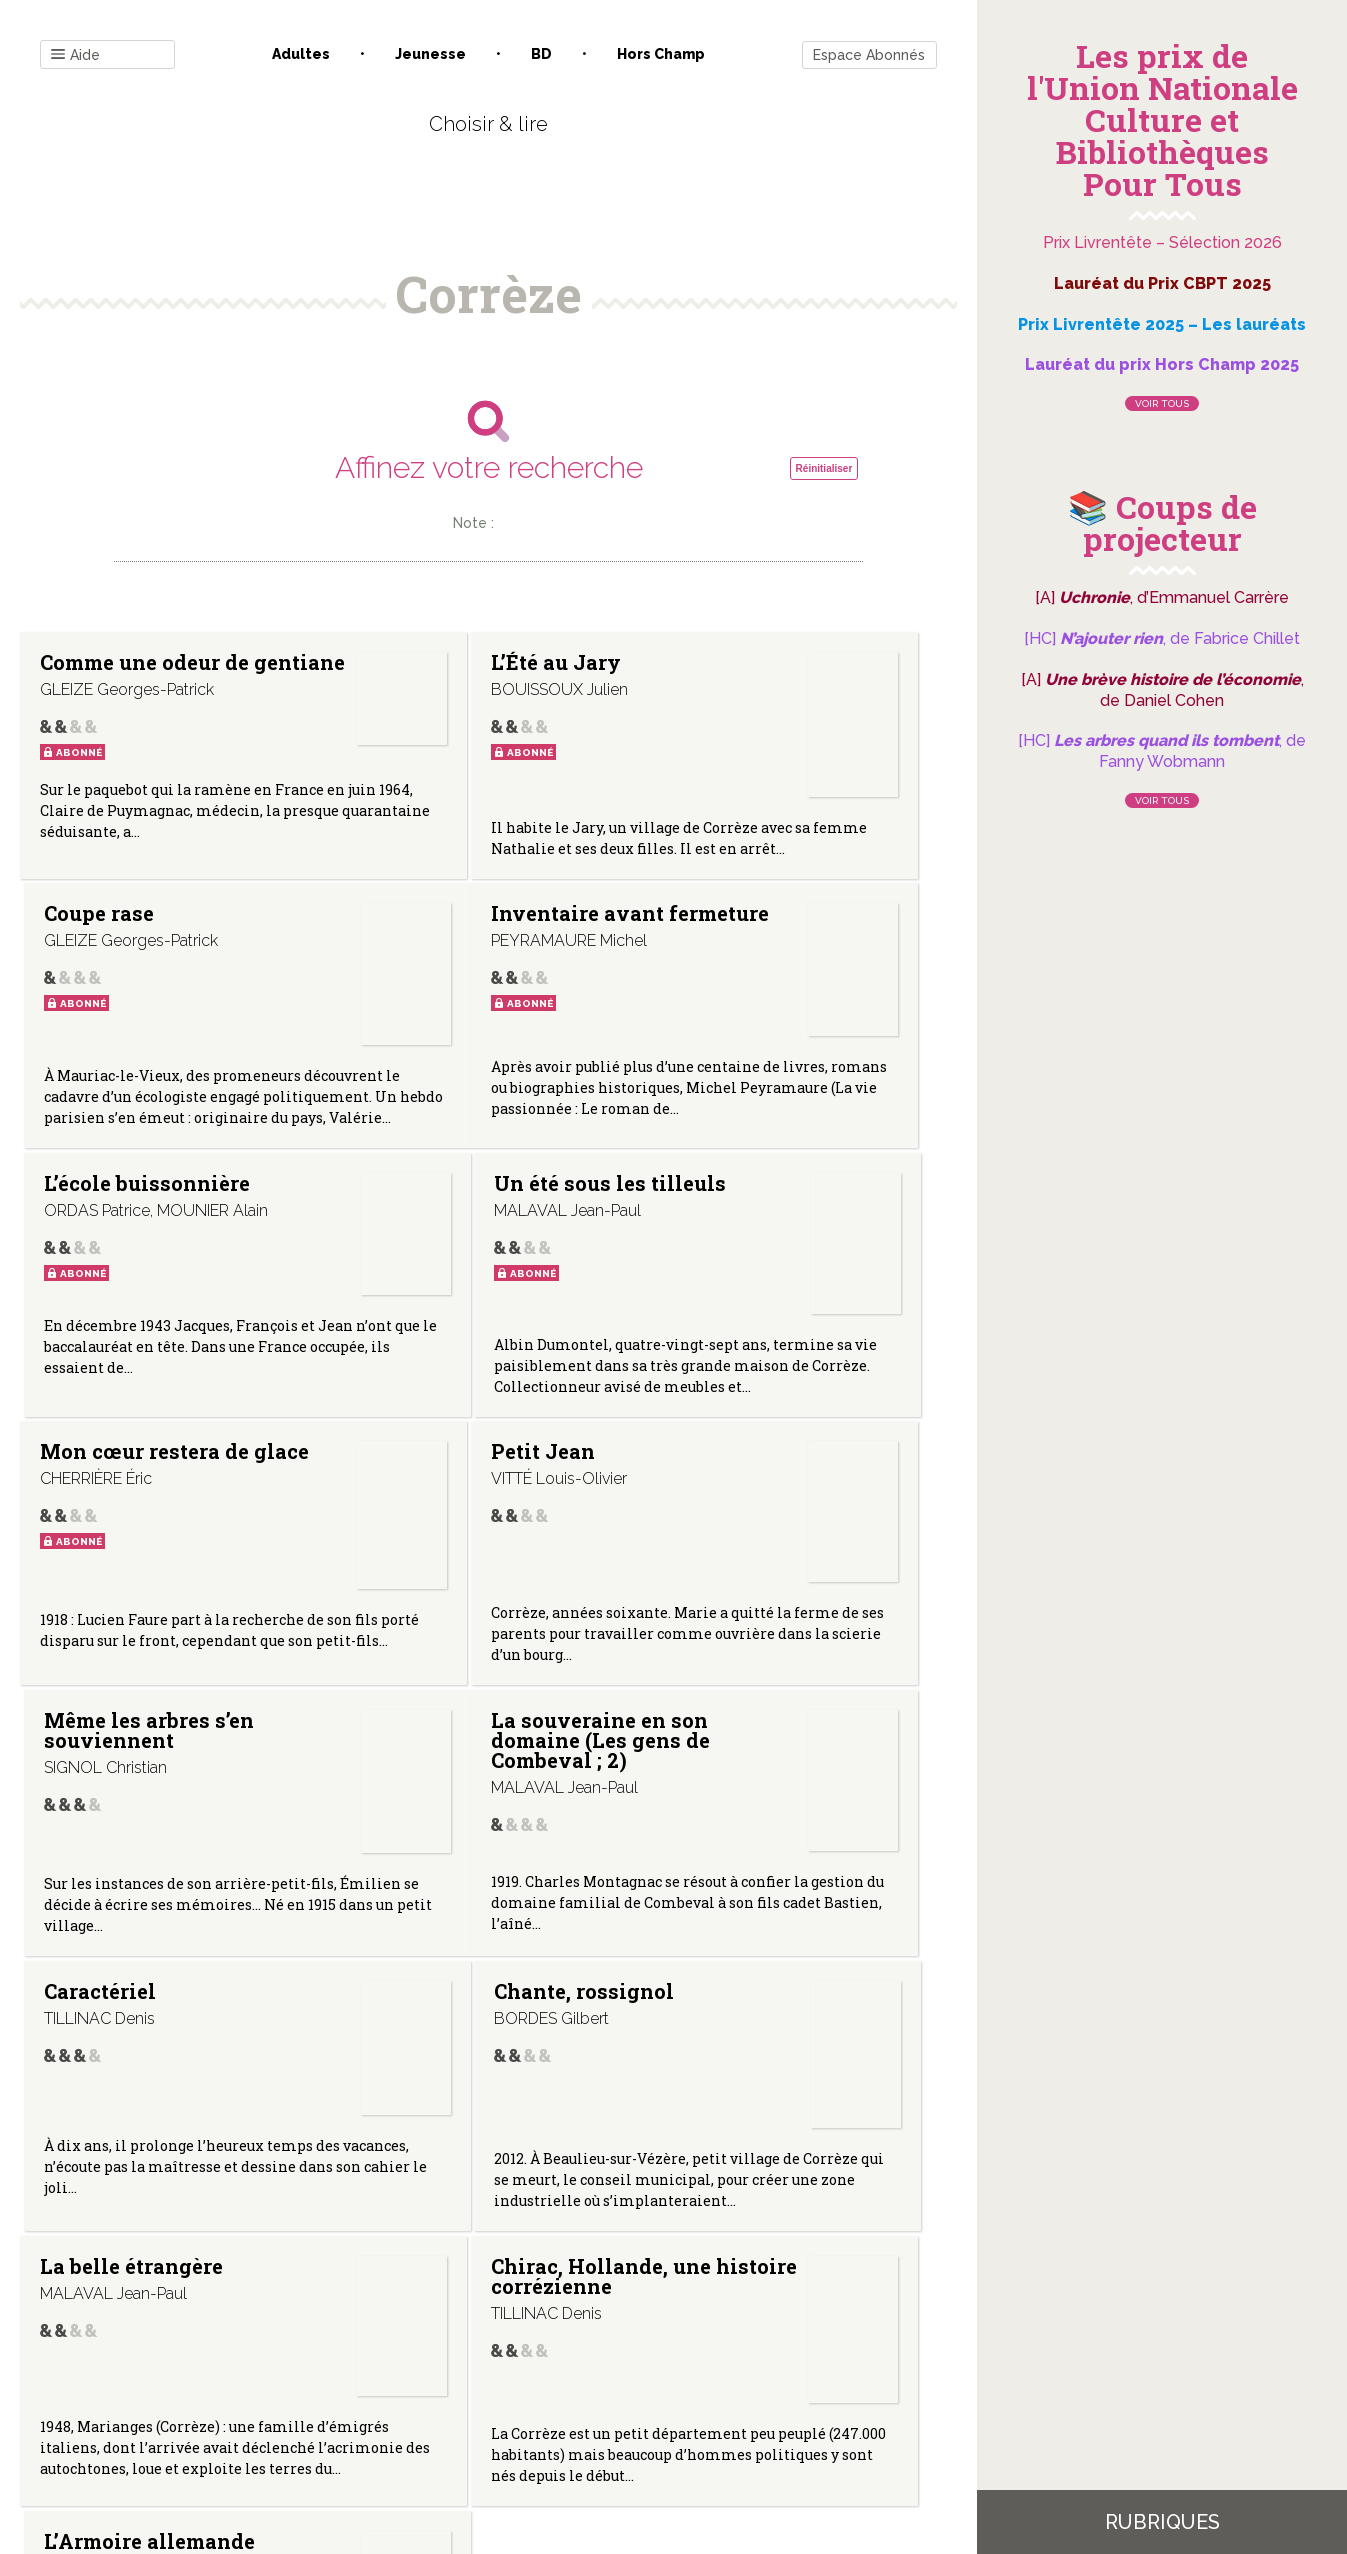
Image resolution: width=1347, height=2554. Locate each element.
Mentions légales (533, 2351)
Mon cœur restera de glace (120, 1295)
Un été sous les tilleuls (742, 984)
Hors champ (661, 54)
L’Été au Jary (418, 662)
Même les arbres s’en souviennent (749, 1305)
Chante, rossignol (715, 1586)
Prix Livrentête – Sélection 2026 (1162, 242)
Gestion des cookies (680, 2351)
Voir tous (1162, 403)
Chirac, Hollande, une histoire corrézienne (424, 1923)
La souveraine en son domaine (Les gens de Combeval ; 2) (120, 1606)
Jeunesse (430, 54)
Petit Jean (405, 1285)
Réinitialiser (824, 468)
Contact (262, 2351)
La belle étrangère (89, 1903)
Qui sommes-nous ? (384, 2351)
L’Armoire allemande (720, 1903)
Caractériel (409, 1576)
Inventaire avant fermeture (122, 984)
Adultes (301, 54)
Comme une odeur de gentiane (98, 682)
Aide (75, 55)
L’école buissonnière (420, 984)
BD (541, 54)
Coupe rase (721, 662)
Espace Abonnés (869, 55)
